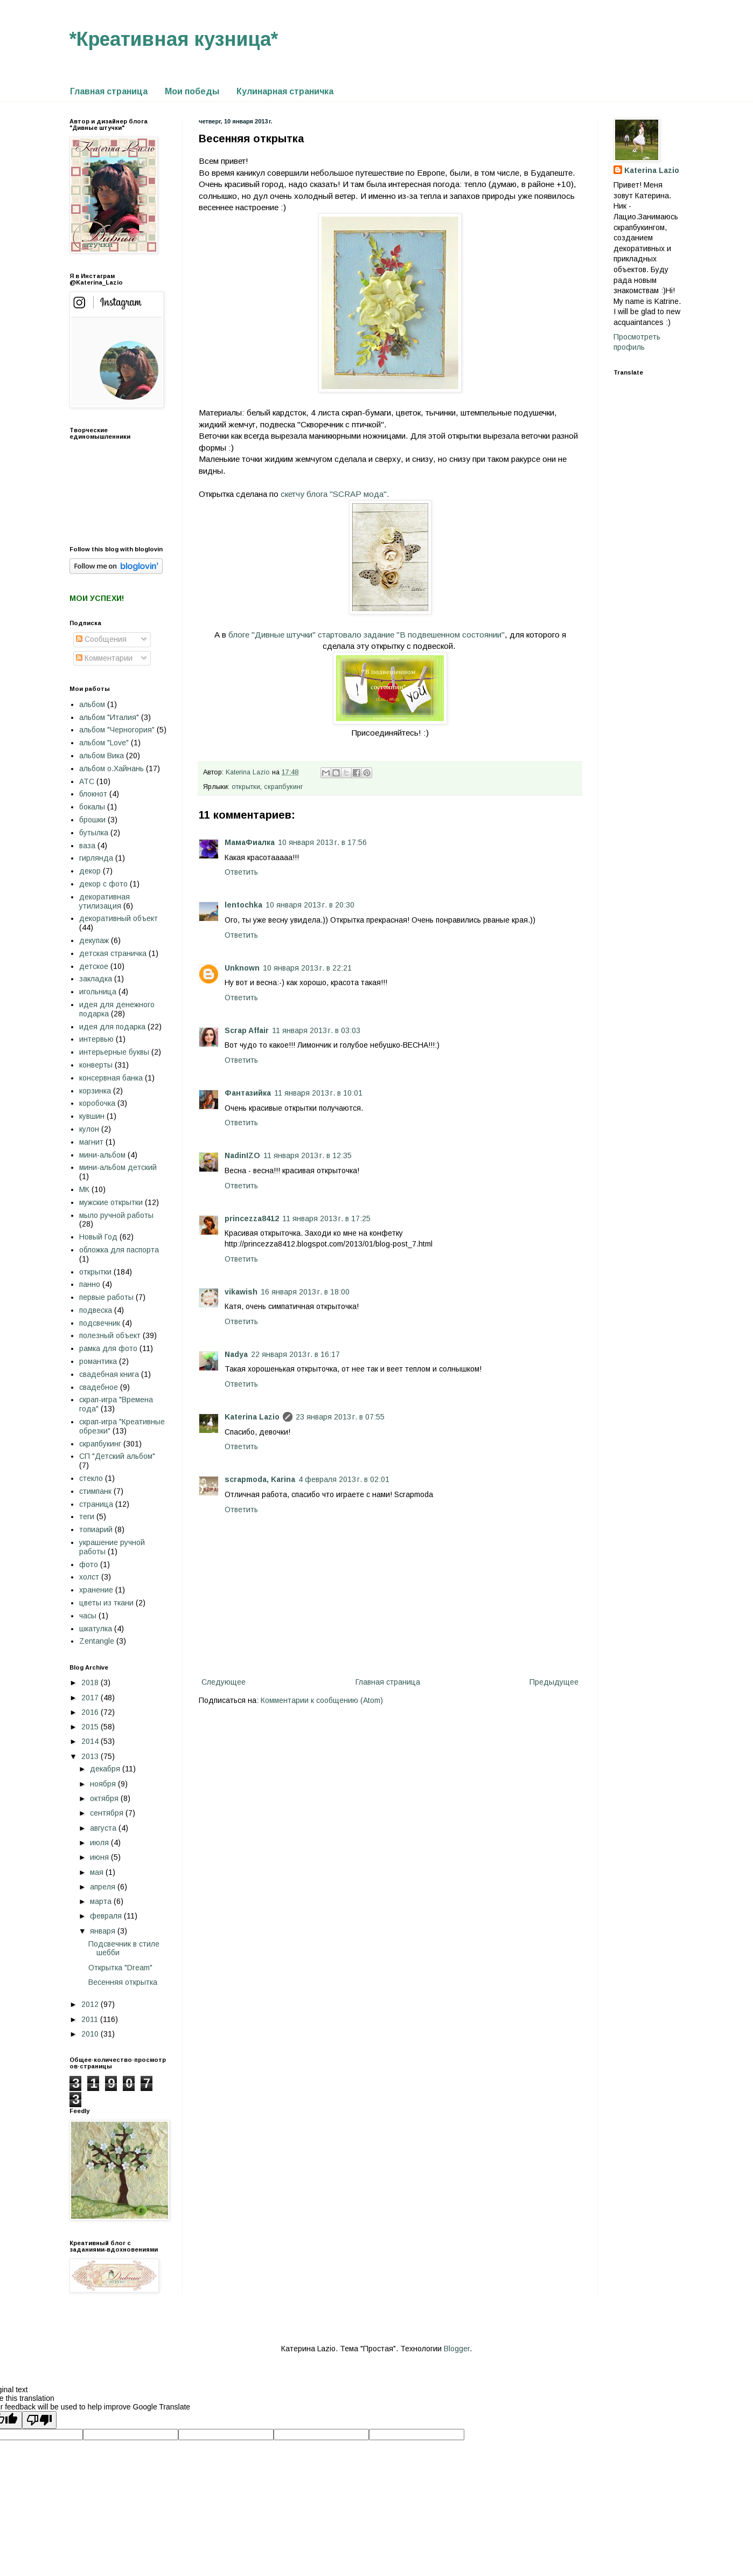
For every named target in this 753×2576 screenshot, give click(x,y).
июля (100, 1842)
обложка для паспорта (119, 1249)
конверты (96, 1065)
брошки (92, 819)
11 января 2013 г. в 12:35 (307, 1155)
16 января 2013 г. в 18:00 (305, 1291)
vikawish (241, 1291)
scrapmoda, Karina (260, 1479)
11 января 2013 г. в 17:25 (326, 1218)
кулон (89, 1129)
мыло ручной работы (116, 1215)
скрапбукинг (283, 787)
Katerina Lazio (252, 1416)
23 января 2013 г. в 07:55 (340, 1416)
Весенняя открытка (122, 1982)
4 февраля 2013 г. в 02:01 (343, 1479)
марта (102, 1901)
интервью (96, 1039)
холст (89, 1577)
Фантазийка (248, 1093)
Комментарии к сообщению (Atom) (322, 1700)
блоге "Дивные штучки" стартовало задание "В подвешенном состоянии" (366, 634)
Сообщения (101, 639)
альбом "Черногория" (117, 729)
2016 (91, 1712)
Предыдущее (553, 1682)
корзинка (95, 1090)
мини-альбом (102, 1155)
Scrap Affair (247, 1030)
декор (90, 871)
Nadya (236, 1354)
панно (89, 1284)
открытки (246, 787)
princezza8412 (252, 1218)
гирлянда (96, 858)
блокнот (93, 794)
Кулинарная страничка (284, 91)
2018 (91, 1682)
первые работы (106, 1297)
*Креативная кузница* (173, 39)
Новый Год (98, 1236)
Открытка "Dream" (120, 1967)
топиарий (96, 1529)
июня (100, 1857)
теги (86, 1516)
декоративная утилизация (104, 901)
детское (93, 966)
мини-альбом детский (118, 1167)
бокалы (92, 806)
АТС (86, 781)
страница (96, 1504)
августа (104, 1828)
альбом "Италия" (109, 717)
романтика (98, 1361)
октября (105, 1798)
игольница (97, 991)
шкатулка (95, 1628)
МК (84, 1189)
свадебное (98, 1387)
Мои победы (192, 91)
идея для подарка (112, 1026)
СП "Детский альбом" (117, 1456)
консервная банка (111, 1078)
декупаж (94, 940)
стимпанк (95, 1491)
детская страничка (113, 953)
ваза (87, 845)
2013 (91, 1756)
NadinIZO (242, 1155)
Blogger (457, 2348)
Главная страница (109, 91)
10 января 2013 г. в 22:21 (307, 968)
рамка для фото (108, 1348)
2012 (91, 2004)
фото (88, 1564)
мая (98, 1872)
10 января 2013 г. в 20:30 (310, 905)
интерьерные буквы (114, 1052)
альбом (92, 704)
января (103, 1931)
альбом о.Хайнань (111, 768)
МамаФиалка (250, 842)
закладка (95, 978)
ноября (104, 1783)
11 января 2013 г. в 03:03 (316, 1030)
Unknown (242, 968)
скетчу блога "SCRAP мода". (335, 493)
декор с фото (103, 884)
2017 (91, 1697)
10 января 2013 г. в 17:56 (322, 842)
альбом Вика (101, 755)
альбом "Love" (104, 742)
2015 (91, 1726)
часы (87, 1615)
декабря (106, 1768)
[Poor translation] (39, 2420)
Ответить (241, 872)
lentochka (243, 905)
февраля (107, 1916)
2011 (90, 2019)
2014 (91, 1741)
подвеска (95, 1310)
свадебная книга (109, 1374)
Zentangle (96, 1641)
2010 (91, 2034)
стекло (91, 1478)
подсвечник (99, 1323)
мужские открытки (111, 1202)
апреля (103, 1886)
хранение (96, 1589)
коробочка (97, 1103)
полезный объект (110, 1335)
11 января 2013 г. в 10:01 (318, 1093)
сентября (108, 1813)
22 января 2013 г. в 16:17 (295, 1354)
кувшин (91, 1116)
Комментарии (104, 658)
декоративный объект (118, 918)
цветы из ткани (106, 1602)
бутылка (93, 832)
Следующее (223, 1682)
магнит (91, 1142)
